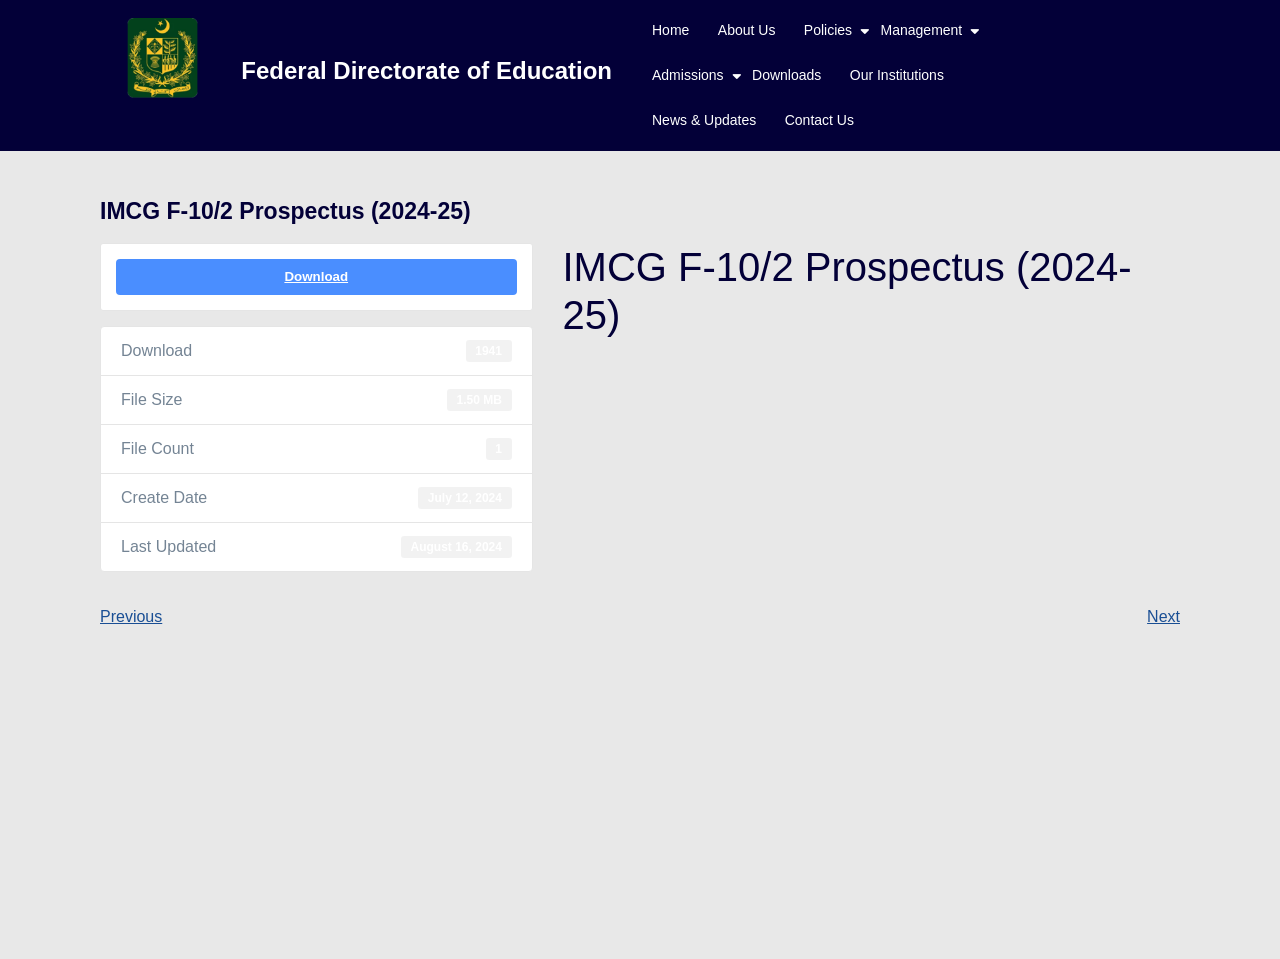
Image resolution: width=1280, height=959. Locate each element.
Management (922, 30)
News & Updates (704, 120)
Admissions (688, 75)
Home (670, 30)
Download (316, 276)
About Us (747, 30)
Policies (828, 30)
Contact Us (819, 120)
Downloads (786, 75)
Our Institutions (897, 75)
